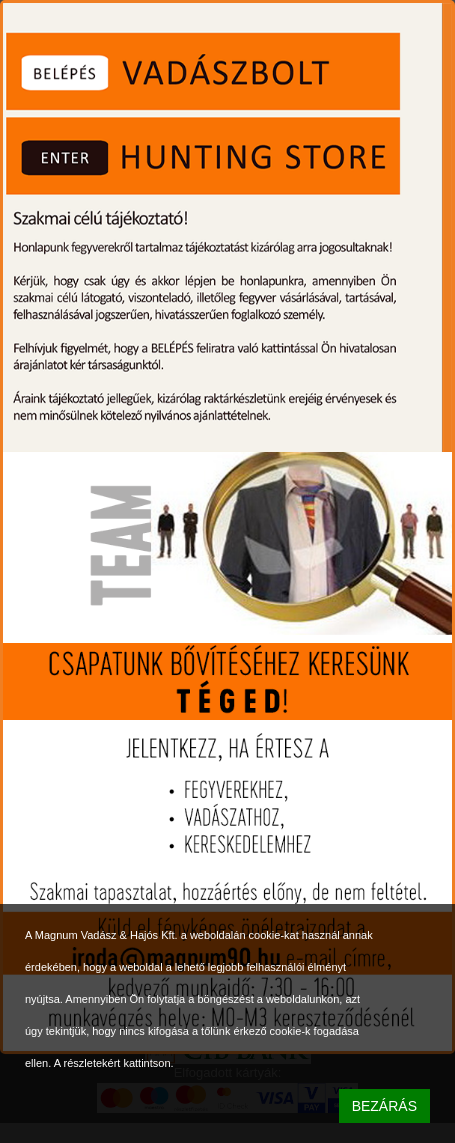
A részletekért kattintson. (114, 1063)
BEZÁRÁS (384, 1106)
